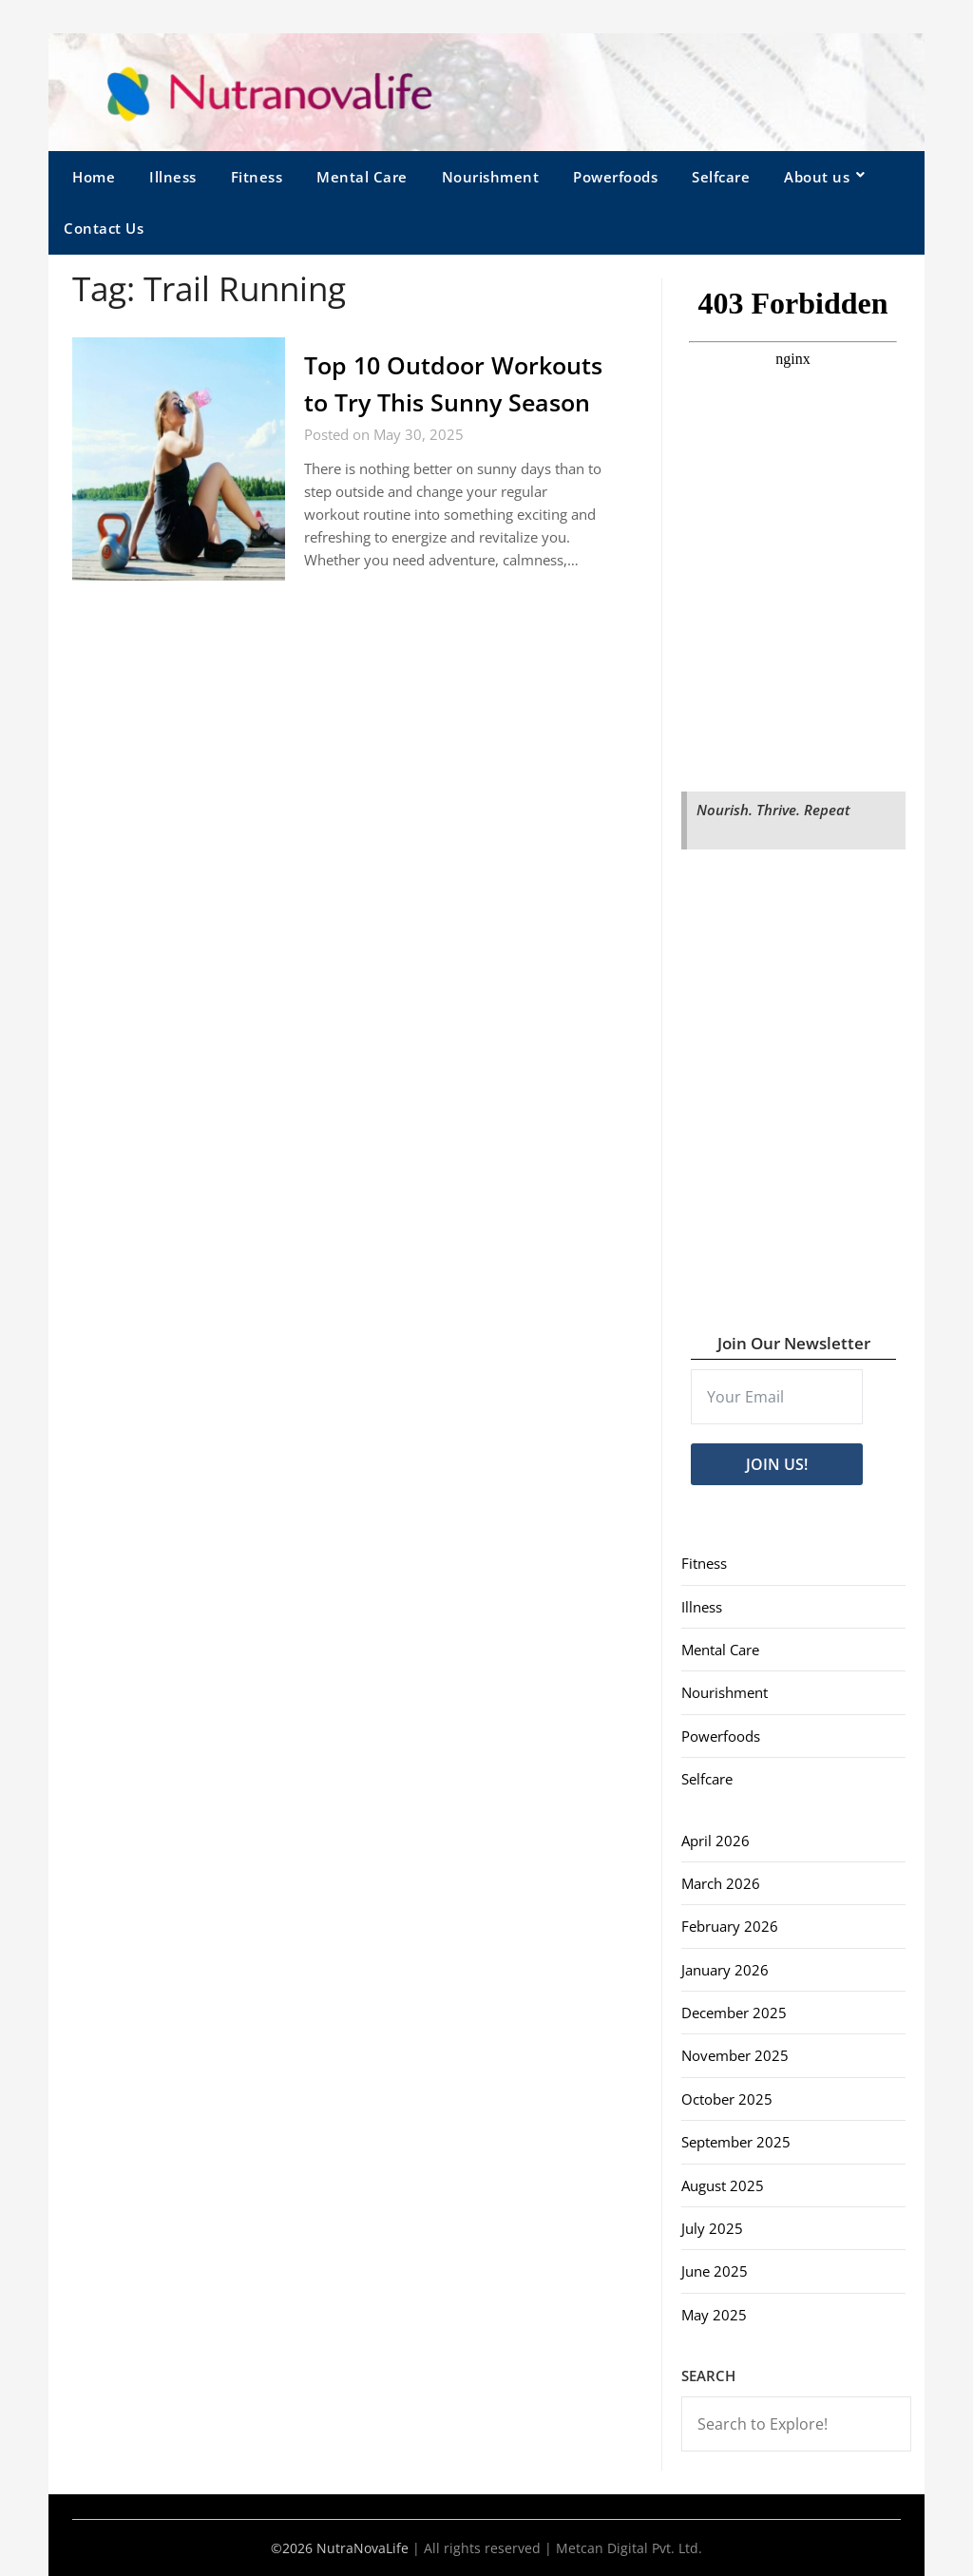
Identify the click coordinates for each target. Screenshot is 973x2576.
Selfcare (721, 176)
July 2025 (712, 2228)
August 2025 (722, 2185)
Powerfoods (615, 176)
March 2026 (720, 1883)
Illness (173, 176)
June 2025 (714, 2270)
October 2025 (727, 2099)
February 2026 (729, 1926)
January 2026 (725, 1969)
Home (93, 176)
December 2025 (734, 2012)
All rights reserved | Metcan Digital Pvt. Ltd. (563, 2548)
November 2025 (735, 2055)
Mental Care (362, 176)
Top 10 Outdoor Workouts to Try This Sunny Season (428, 402)
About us (816, 176)
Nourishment (491, 176)
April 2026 (715, 1840)
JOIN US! (777, 1464)
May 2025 (714, 2314)
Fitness (257, 176)
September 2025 (736, 2141)
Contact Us (103, 228)
